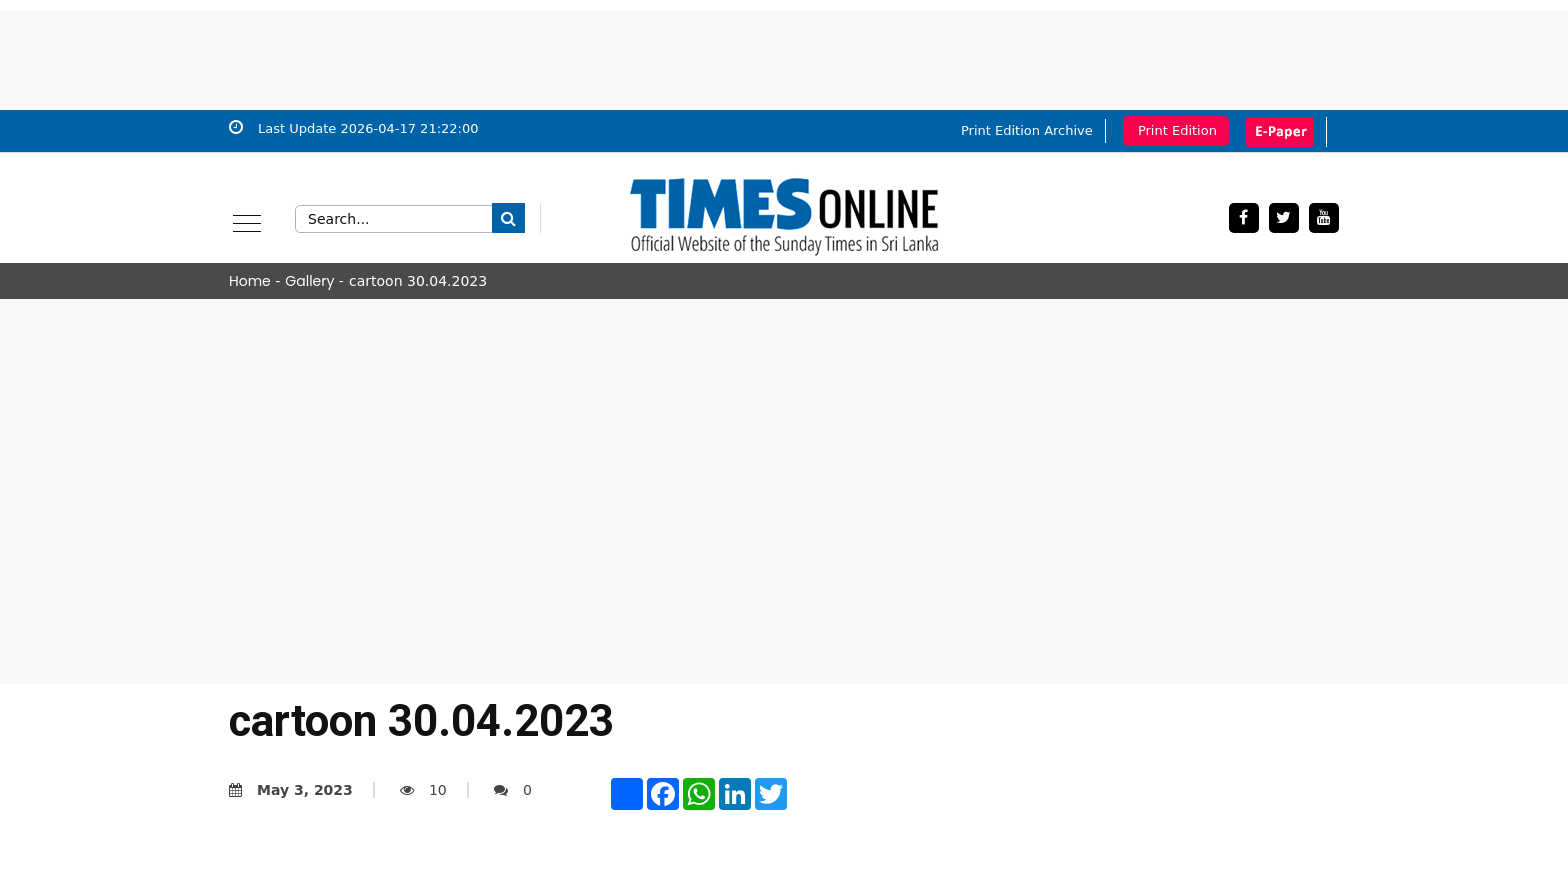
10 (423, 790)
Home (250, 281)
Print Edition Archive (1027, 130)
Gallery (309, 281)
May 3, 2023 (291, 790)
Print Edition (1177, 130)
